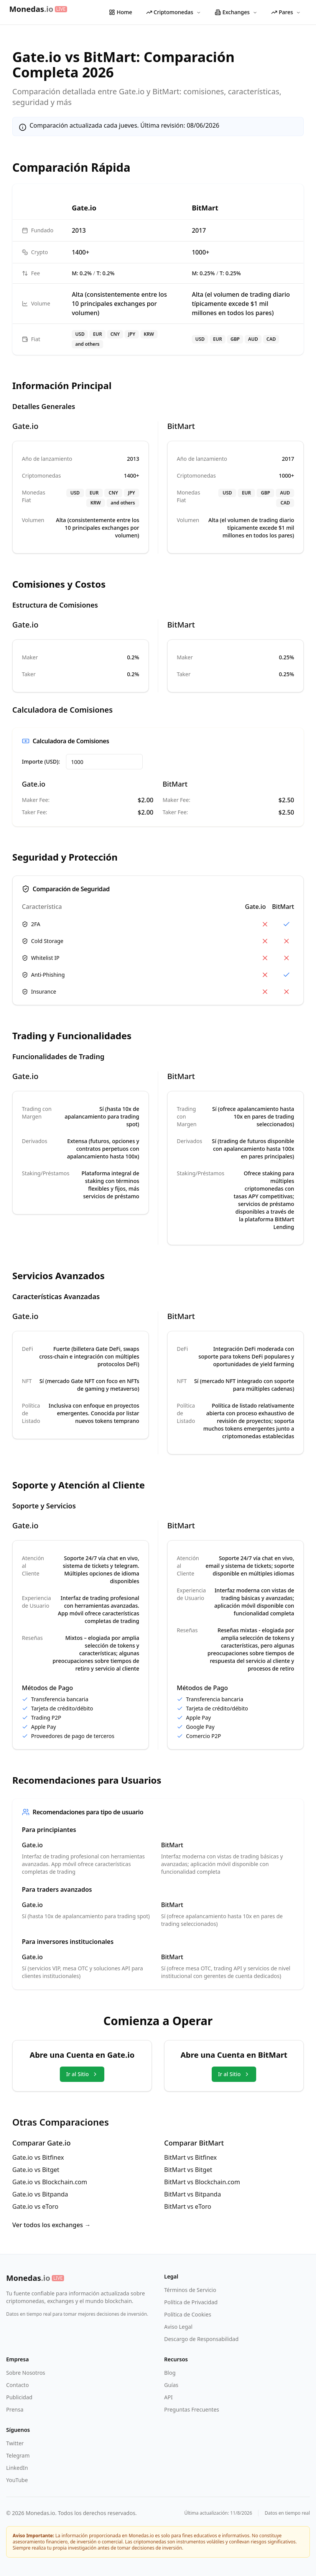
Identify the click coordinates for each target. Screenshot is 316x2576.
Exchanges (236, 12)
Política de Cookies (187, 2314)
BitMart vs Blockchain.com (202, 2182)
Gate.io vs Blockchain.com (49, 2182)
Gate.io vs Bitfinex (38, 2157)
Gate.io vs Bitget (35, 2169)
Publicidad (19, 2397)
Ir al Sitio (82, 2074)
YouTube (17, 2480)
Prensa (14, 2409)
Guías (171, 2385)
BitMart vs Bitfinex (190, 2157)
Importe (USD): (41, 761)
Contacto (17, 2385)
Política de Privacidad (190, 2302)
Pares (286, 12)
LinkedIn (17, 2467)
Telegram (18, 2455)
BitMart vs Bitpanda (192, 2194)
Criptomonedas (173, 12)
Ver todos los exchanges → (51, 2225)
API (168, 2397)
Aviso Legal (178, 2326)
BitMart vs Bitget (188, 2169)
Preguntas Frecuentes (191, 2409)
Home (120, 12)
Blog (170, 2372)
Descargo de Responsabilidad (201, 2339)
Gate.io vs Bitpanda (40, 2194)
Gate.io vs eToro (35, 2206)
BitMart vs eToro (187, 2206)
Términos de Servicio (190, 2289)
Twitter (15, 2443)
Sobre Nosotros (25, 2372)
